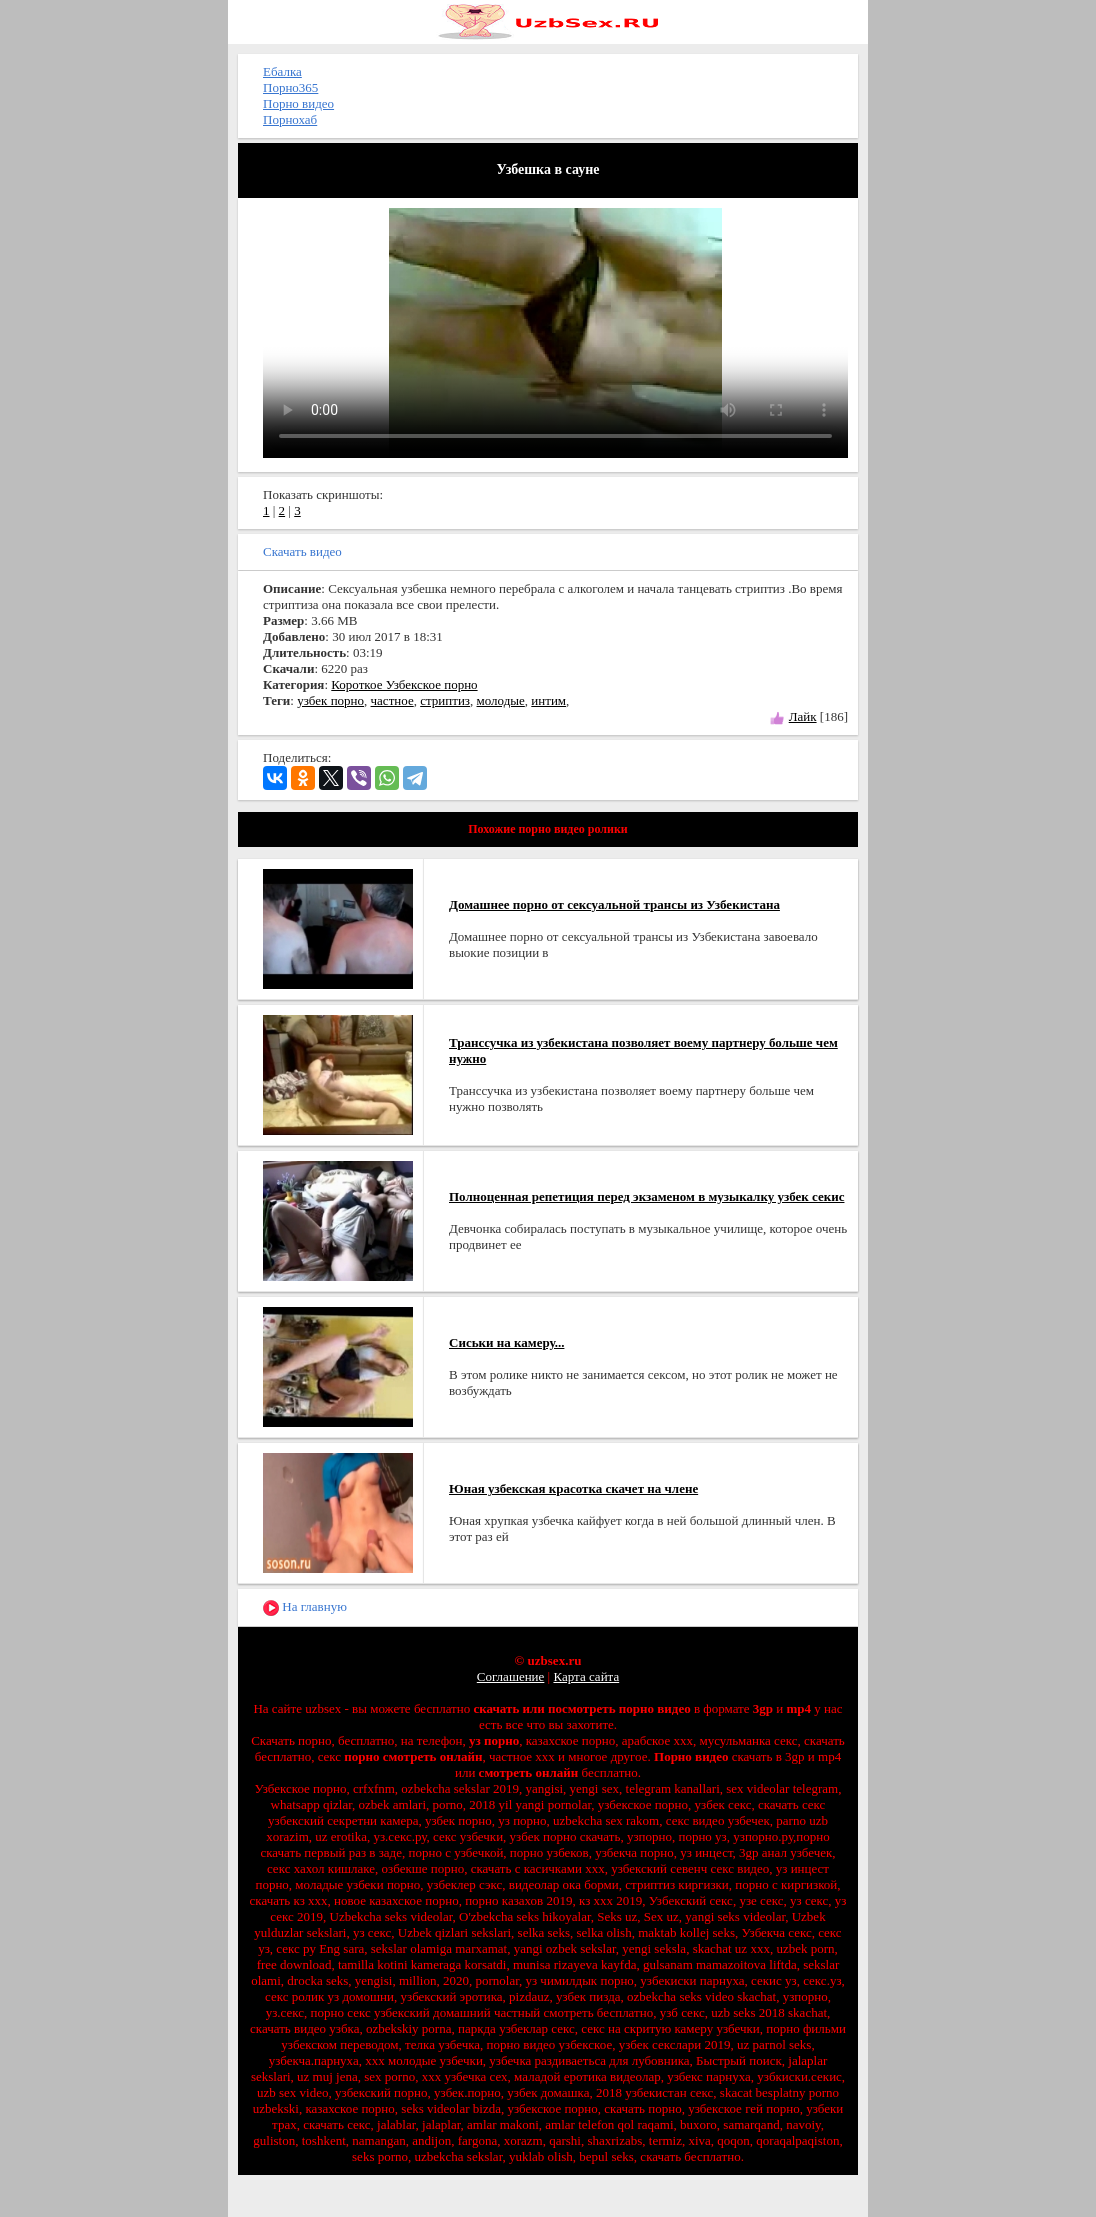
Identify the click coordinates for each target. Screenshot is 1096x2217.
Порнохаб (290, 119)
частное (392, 700)
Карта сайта (586, 1676)
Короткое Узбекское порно (404, 684)
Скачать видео (302, 551)
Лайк (803, 716)
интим (548, 700)
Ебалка (282, 71)
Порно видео (298, 103)
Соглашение (511, 1676)
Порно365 (290, 87)
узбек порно (330, 700)
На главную (305, 1607)
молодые (501, 700)
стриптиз (445, 700)
